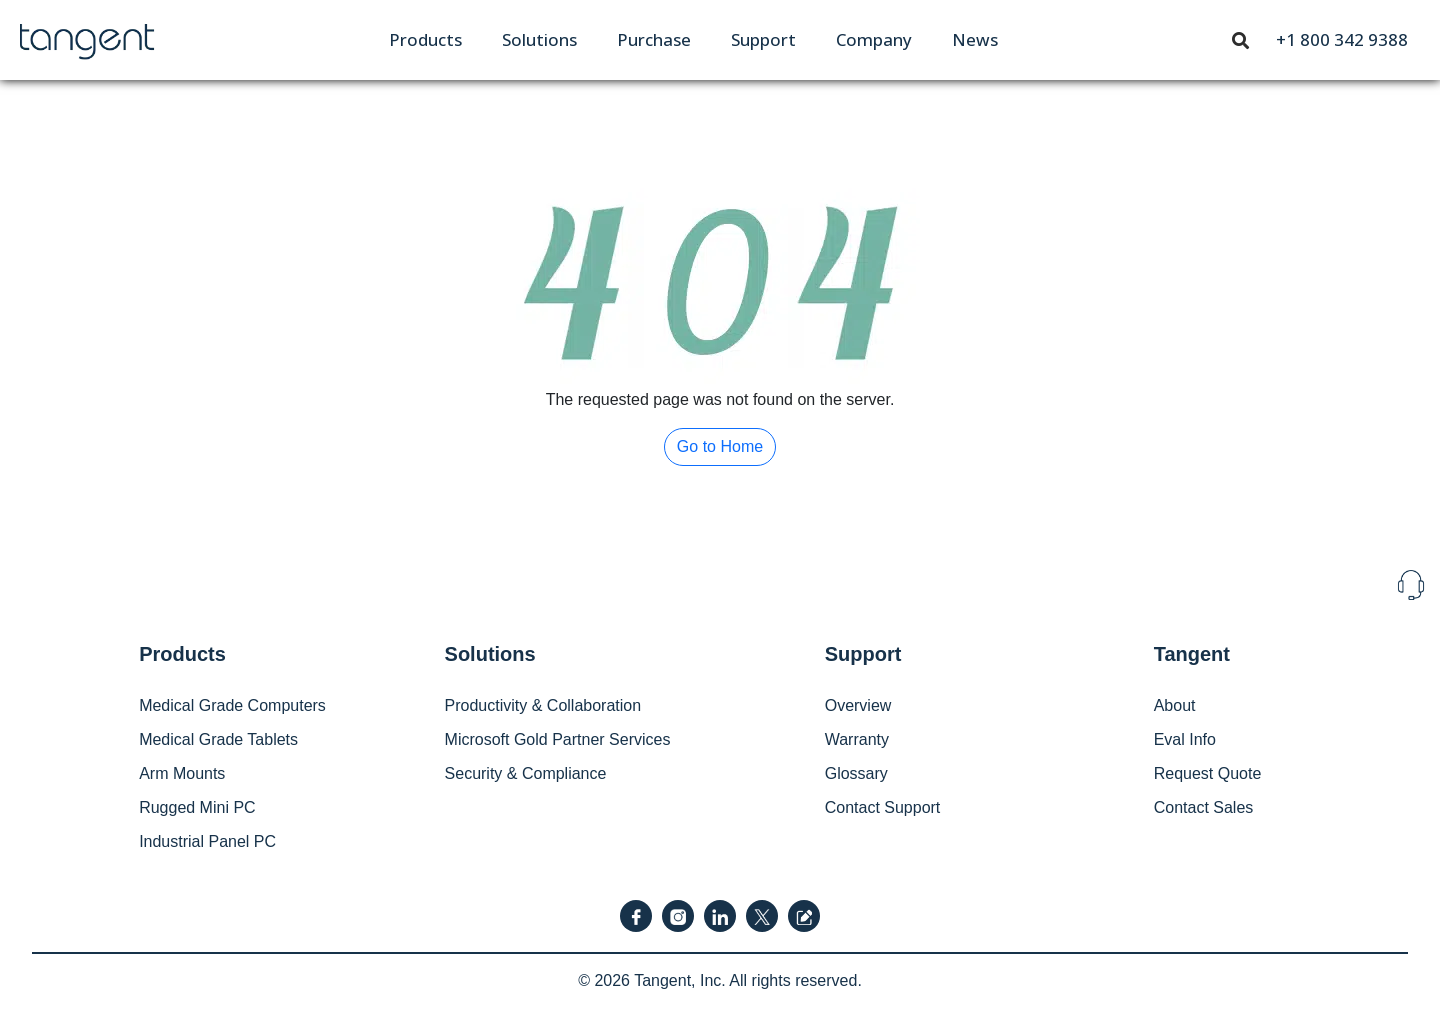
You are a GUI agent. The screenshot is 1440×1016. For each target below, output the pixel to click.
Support (763, 39)
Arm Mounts (182, 773)
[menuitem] (425, 39)
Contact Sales (1204, 807)
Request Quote (1208, 773)
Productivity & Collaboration (543, 705)
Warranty (857, 739)
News (975, 39)
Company (874, 39)
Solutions (539, 39)
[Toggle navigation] (1241, 39)
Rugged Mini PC (197, 807)
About (1175, 705)
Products (425, 39)
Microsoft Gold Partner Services (558, 739)
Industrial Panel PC (207, 841)
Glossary (856, 773)
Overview (858, 705)
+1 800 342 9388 (1342, 39)
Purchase (654, 39)
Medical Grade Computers (232, 705)
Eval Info (1185, 739)
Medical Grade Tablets (218, 739)
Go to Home (720, 446)
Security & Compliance (526, 773)
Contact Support (883, 807)
